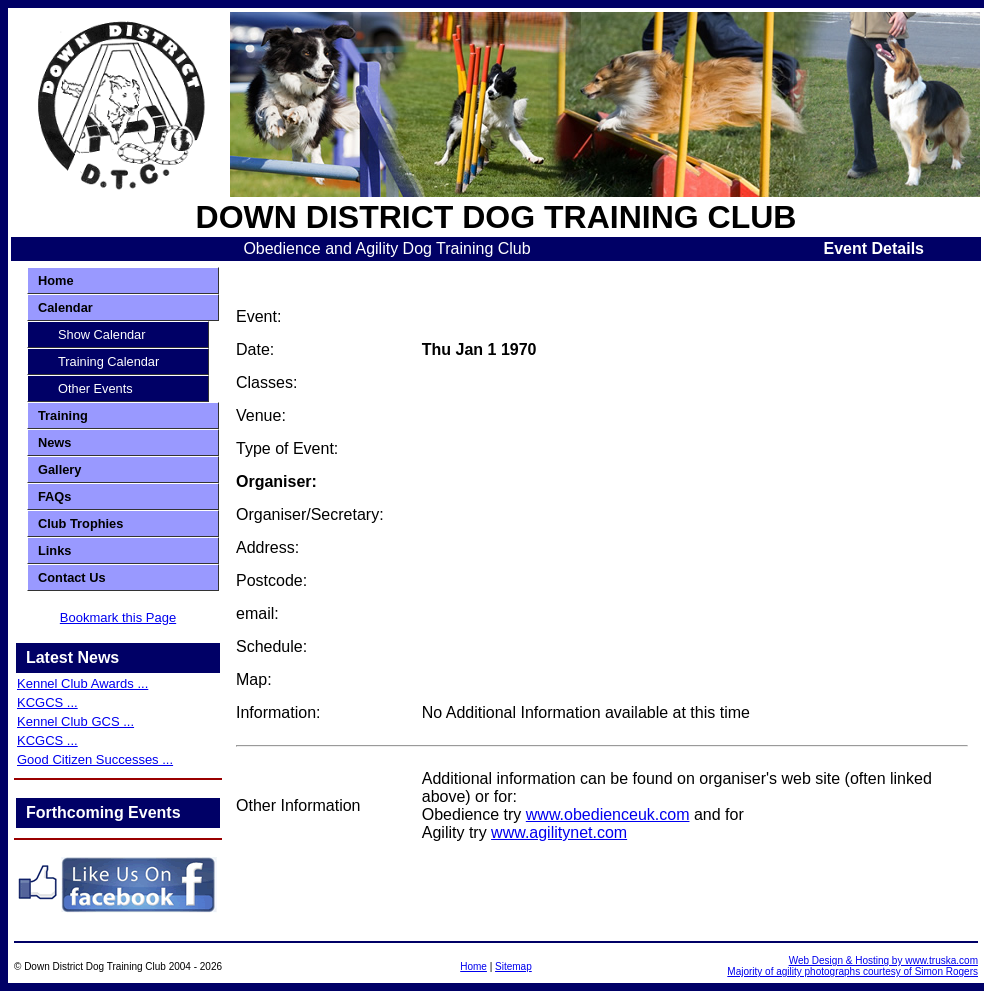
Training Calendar (108, 361)
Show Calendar (102, 334)
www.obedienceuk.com (608, 814)
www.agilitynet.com (559, 832)
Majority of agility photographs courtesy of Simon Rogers (852, 971)
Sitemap (513, 966)
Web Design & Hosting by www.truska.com (883, 960)
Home (56, 280)
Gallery (59, 469)
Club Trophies (80, 523)
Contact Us (72, 577)
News (54, 442)
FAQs (54, 496)
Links (54, 550)
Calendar (65, 307)
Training (63, 415)
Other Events (95, 388)
